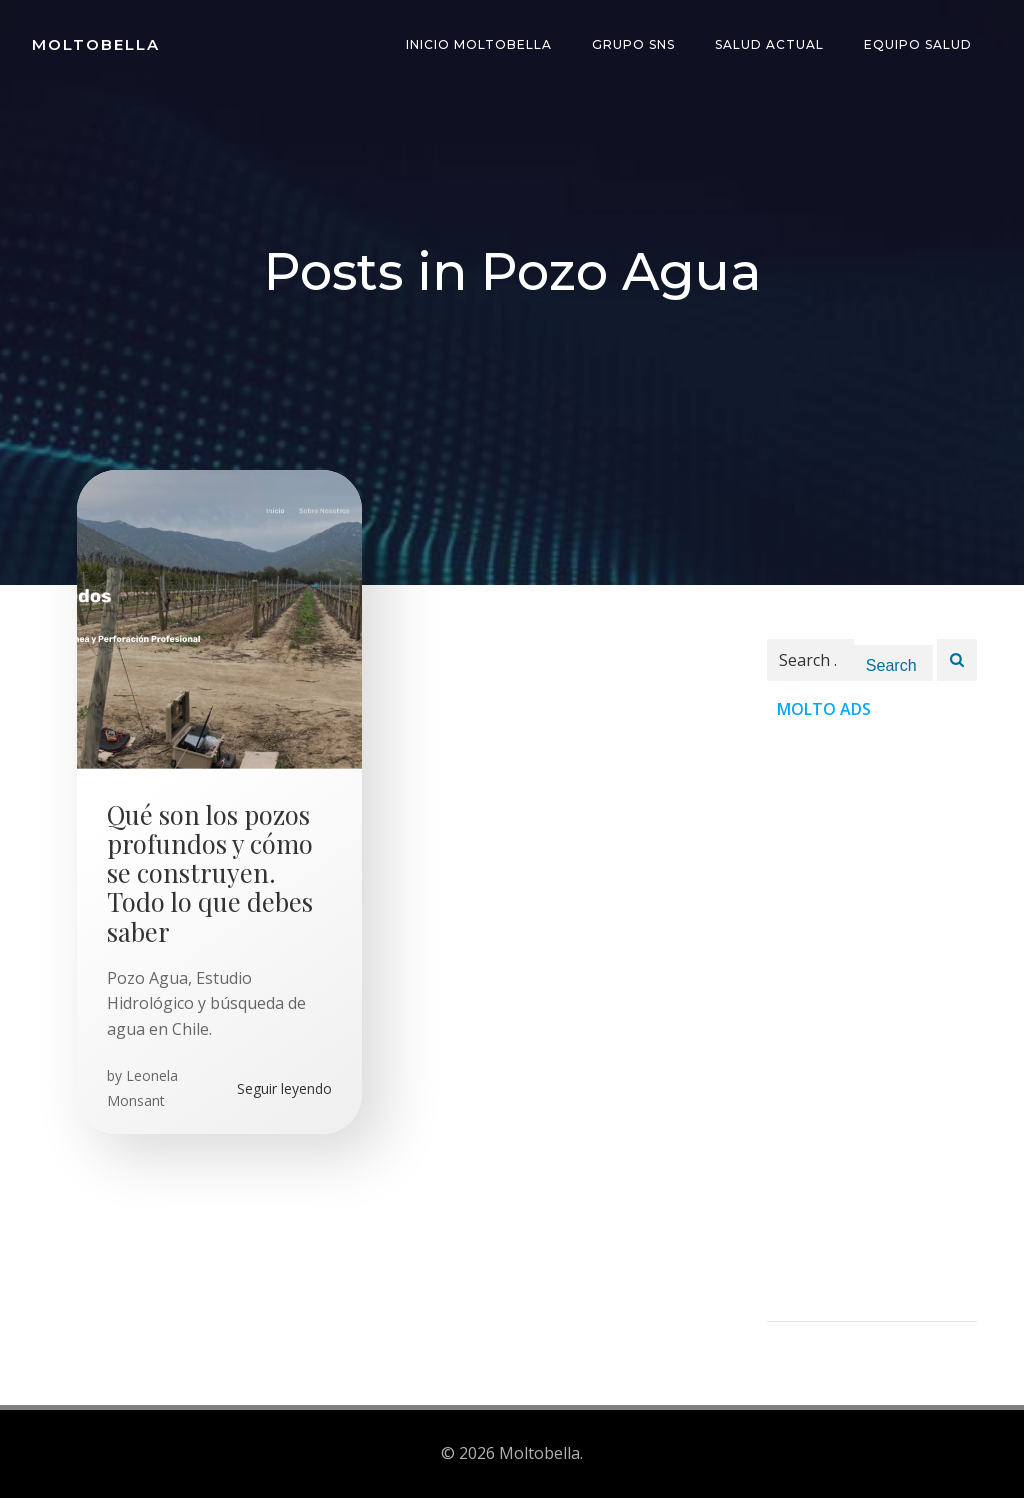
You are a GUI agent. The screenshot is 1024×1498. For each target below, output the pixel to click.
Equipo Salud (918, 44)
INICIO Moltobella (479, 44)
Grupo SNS (633, 44)
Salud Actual (769, 44)
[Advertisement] (872, 1021)
